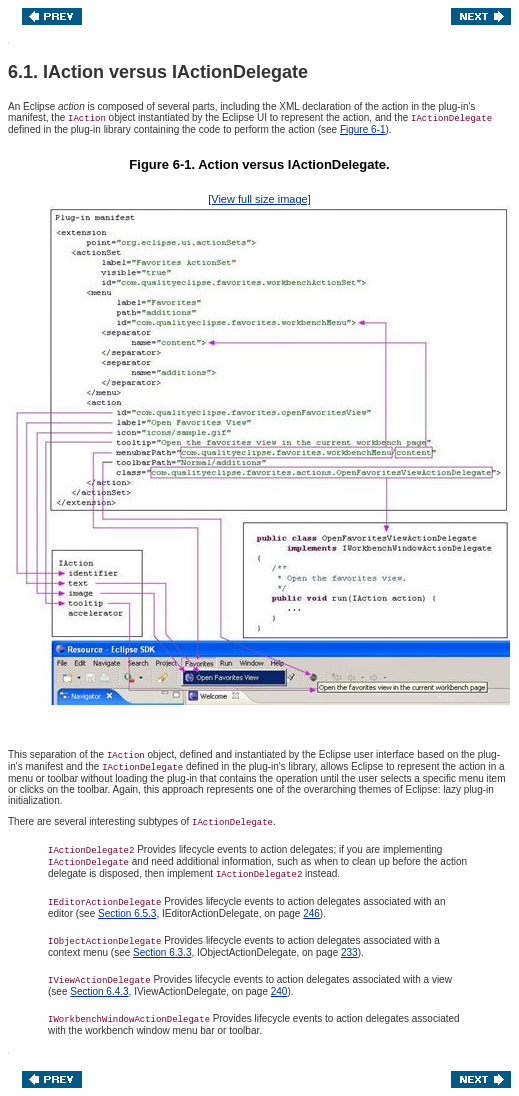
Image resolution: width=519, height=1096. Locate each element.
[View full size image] (259, 199)
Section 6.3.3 (162, 952)
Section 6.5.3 (127, 913)
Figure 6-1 (363, 129)
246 (311, 913)
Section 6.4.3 (99, 991)
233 (349, 952)
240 (279, 991)
